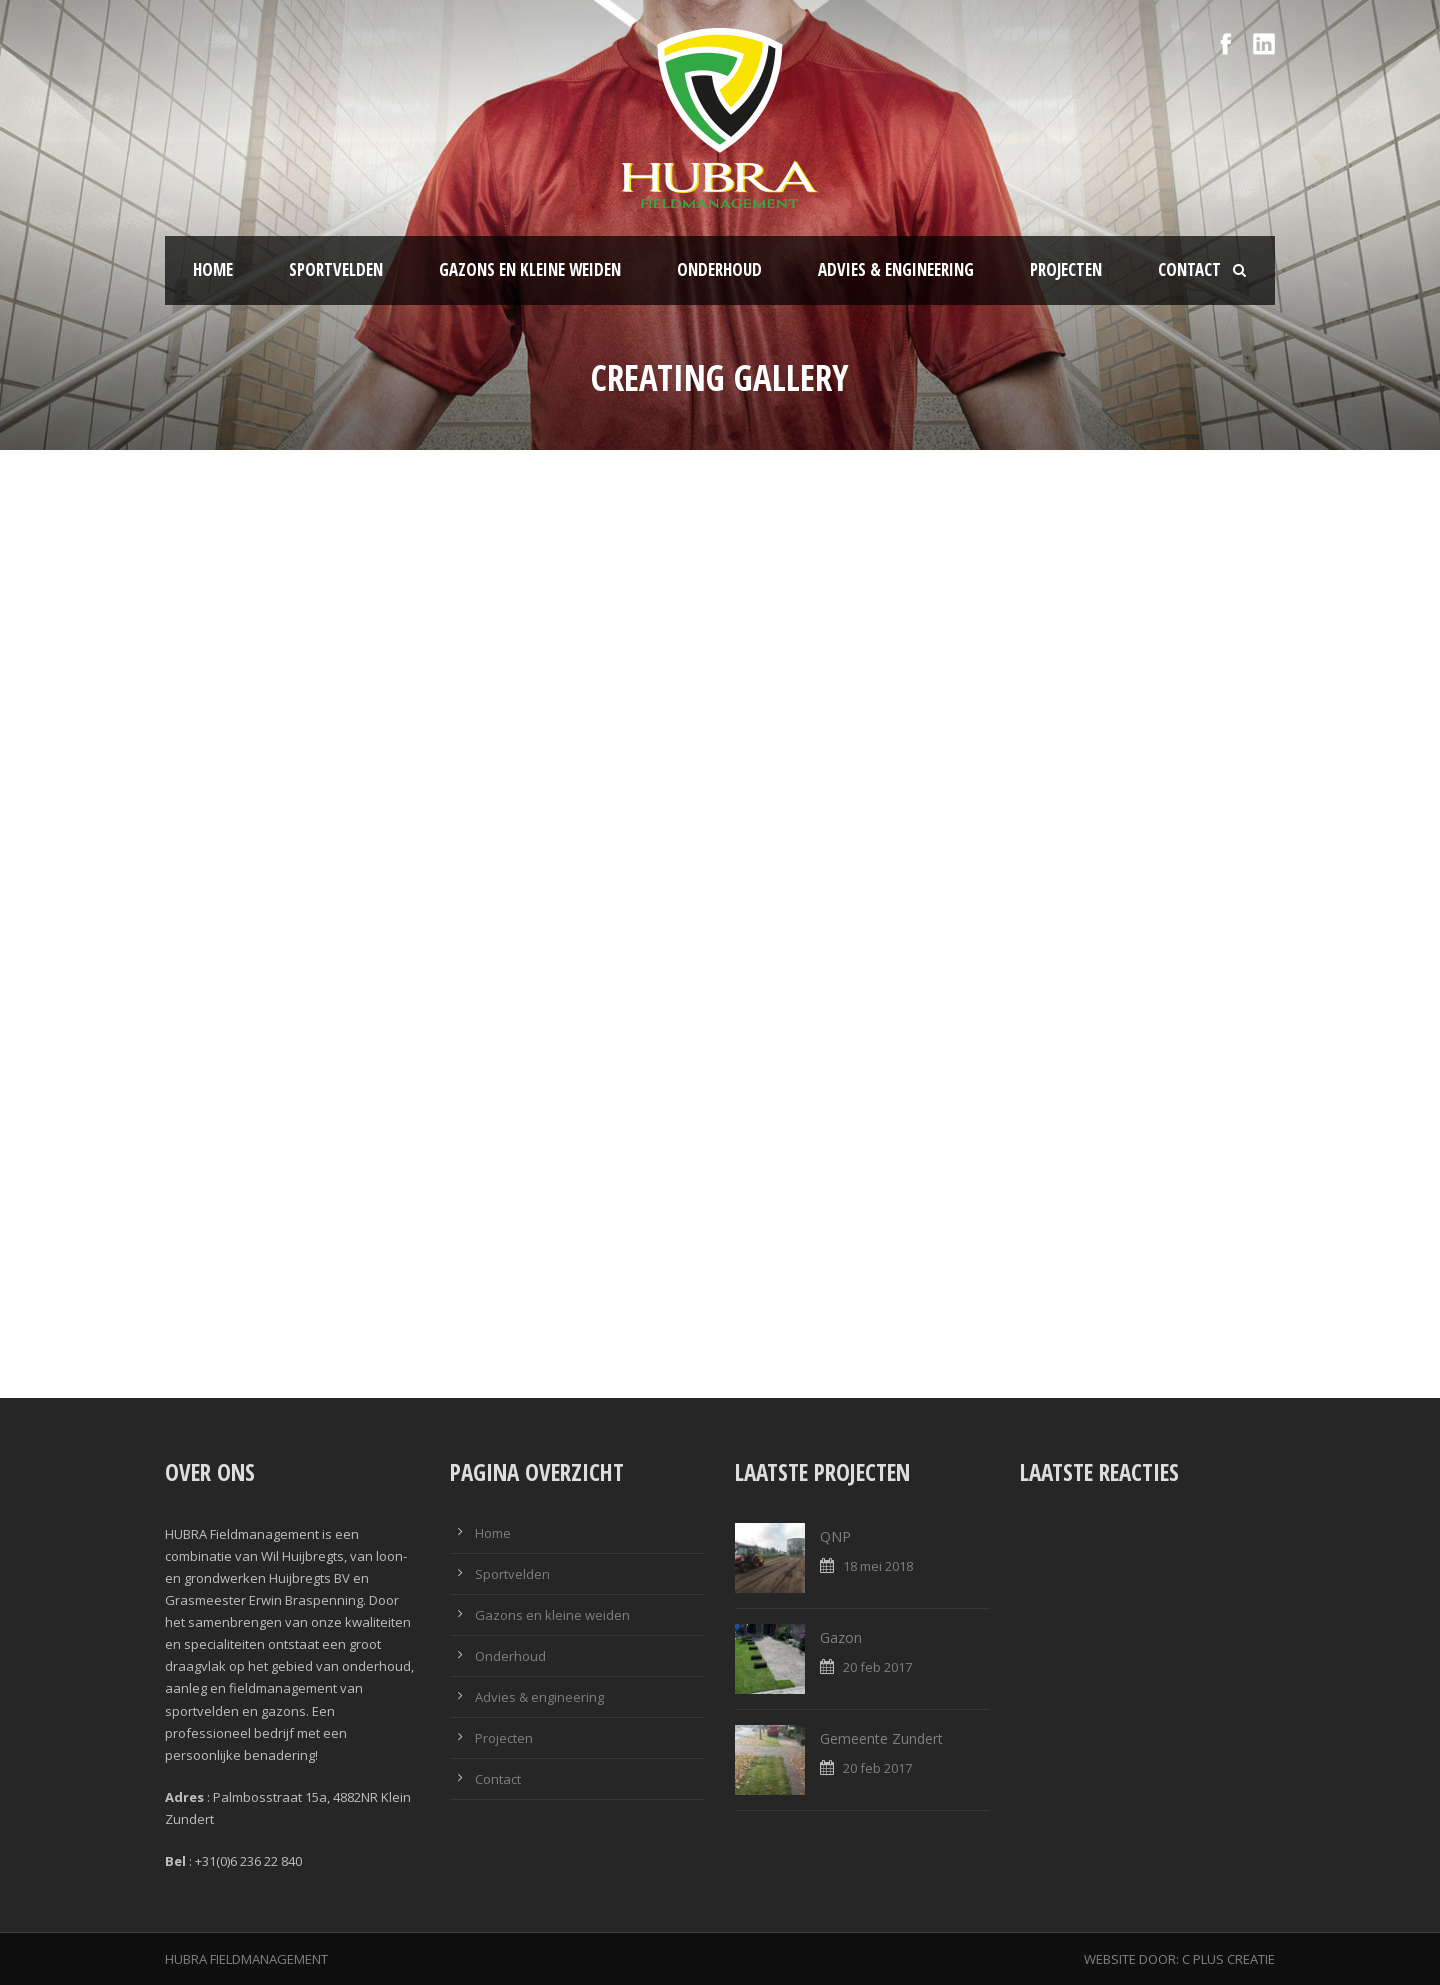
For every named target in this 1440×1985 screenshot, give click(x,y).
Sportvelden (336, 269)
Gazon (841, 1637)
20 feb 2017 (877, 1667)
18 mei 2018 (878, 1566)
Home (213, 269)
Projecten (1066, 269)
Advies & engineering (896, 269)
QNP (835, 1536)
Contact (1189, 269)
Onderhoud (719, 269)
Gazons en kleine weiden (530, 269)
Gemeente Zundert (881, 1738)
